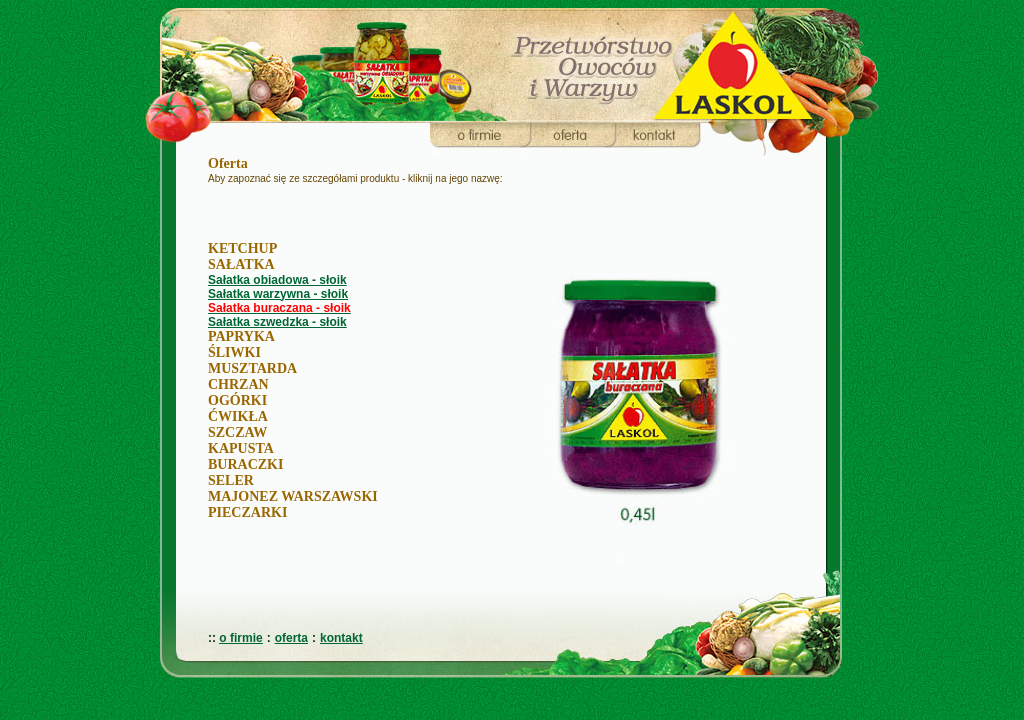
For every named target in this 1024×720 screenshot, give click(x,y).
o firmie (240, 638)
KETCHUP (242, 248)
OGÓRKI (237, 400)
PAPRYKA (241, 336)
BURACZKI (245, 464)
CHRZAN (238, 384)
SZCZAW (237, 432)
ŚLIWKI (234, 352)
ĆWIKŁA (238, 416)
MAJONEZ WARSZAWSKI (293, 496)
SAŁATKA (241, 264)
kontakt (341, 638)
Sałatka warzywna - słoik (278, 294)
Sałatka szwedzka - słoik (277, 322)
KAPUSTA (241, 448)
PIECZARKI (247, 512)
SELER (231, 480)
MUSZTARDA (252, 368)
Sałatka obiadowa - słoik (277, 280)
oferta (291, 638)
